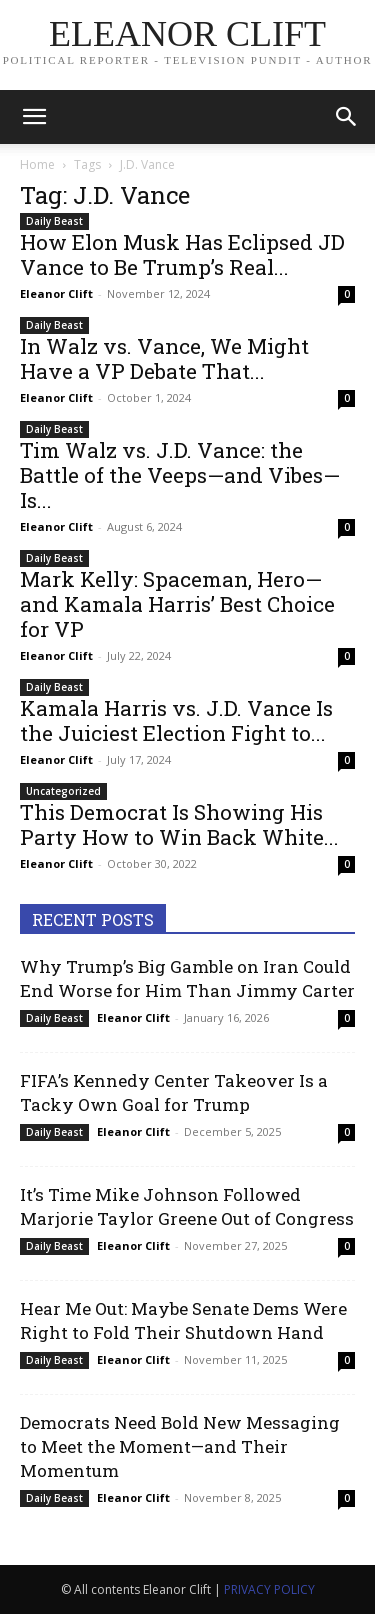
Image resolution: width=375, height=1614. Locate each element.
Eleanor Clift (56, 293)
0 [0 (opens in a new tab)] (347, 294)
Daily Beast (54, 221)
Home (37, 164)
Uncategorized (63, 791)
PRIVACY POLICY (269, 1589)
